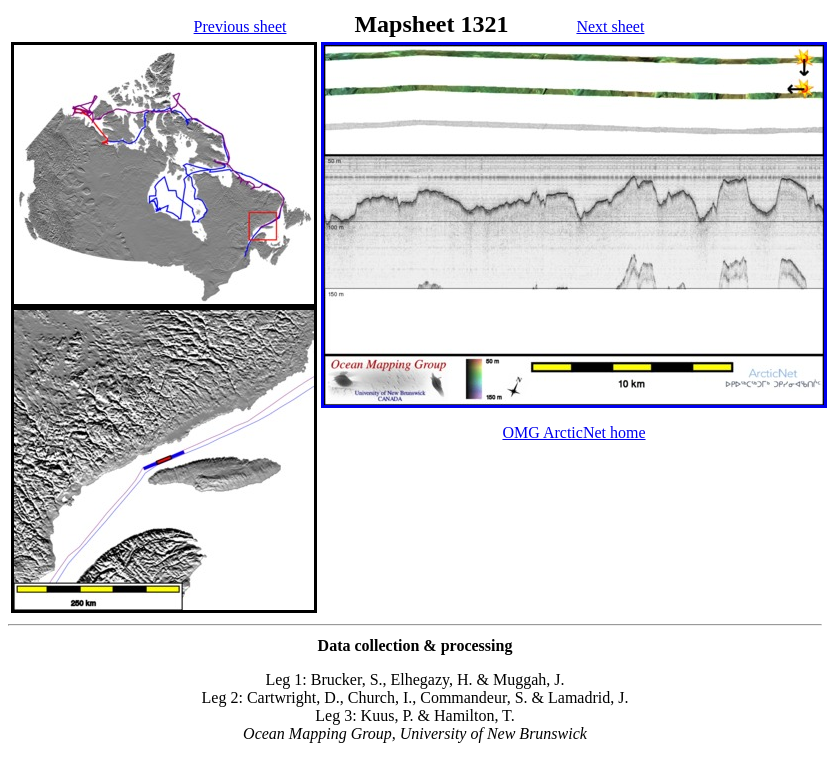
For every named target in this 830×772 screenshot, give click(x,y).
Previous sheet (240, 26)
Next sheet (610, 26)
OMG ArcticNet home (573, 432)
